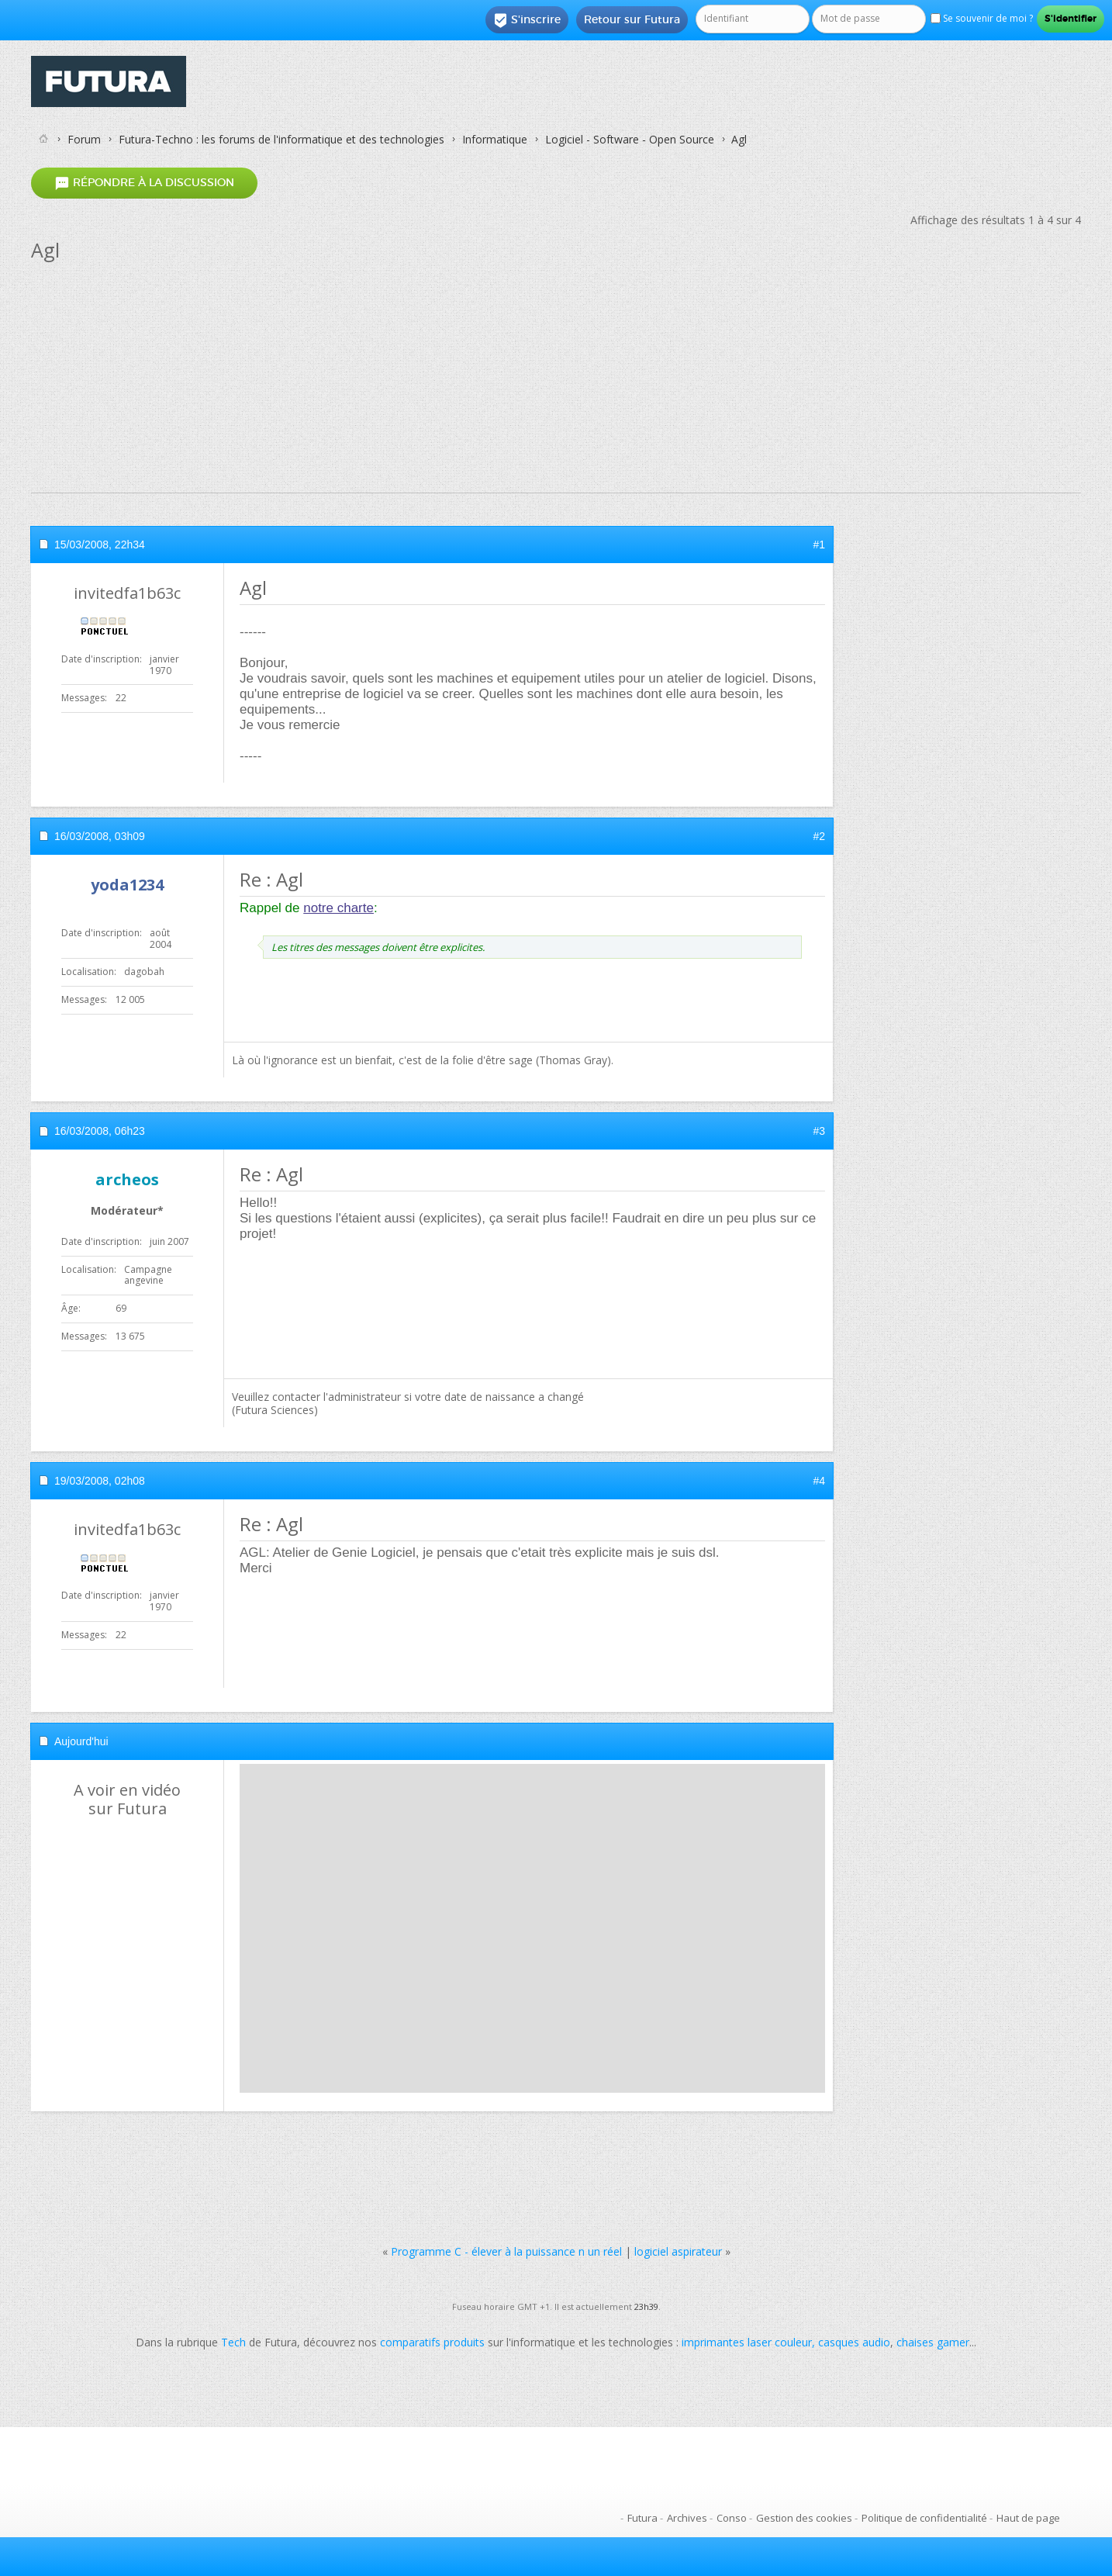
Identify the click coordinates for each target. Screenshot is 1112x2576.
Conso (732, 2518)
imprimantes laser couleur (747, 2342)
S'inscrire (527, 20)
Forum (84, 139)
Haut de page (1028, 2518)
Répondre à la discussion (144, 183)
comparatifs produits (432, 2342)
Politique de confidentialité (924, 2518)
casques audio (854, 2342)
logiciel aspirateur (678, 2251)
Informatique (494, 139)
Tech (233, 2342)
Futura (642, 2518)
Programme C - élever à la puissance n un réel (506, 2251)
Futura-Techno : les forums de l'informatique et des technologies (281, 139)
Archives (687, 2518)
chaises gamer (932, 2342)
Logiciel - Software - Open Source (629, 139)
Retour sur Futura (632, 19)
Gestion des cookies (804, 2518)
